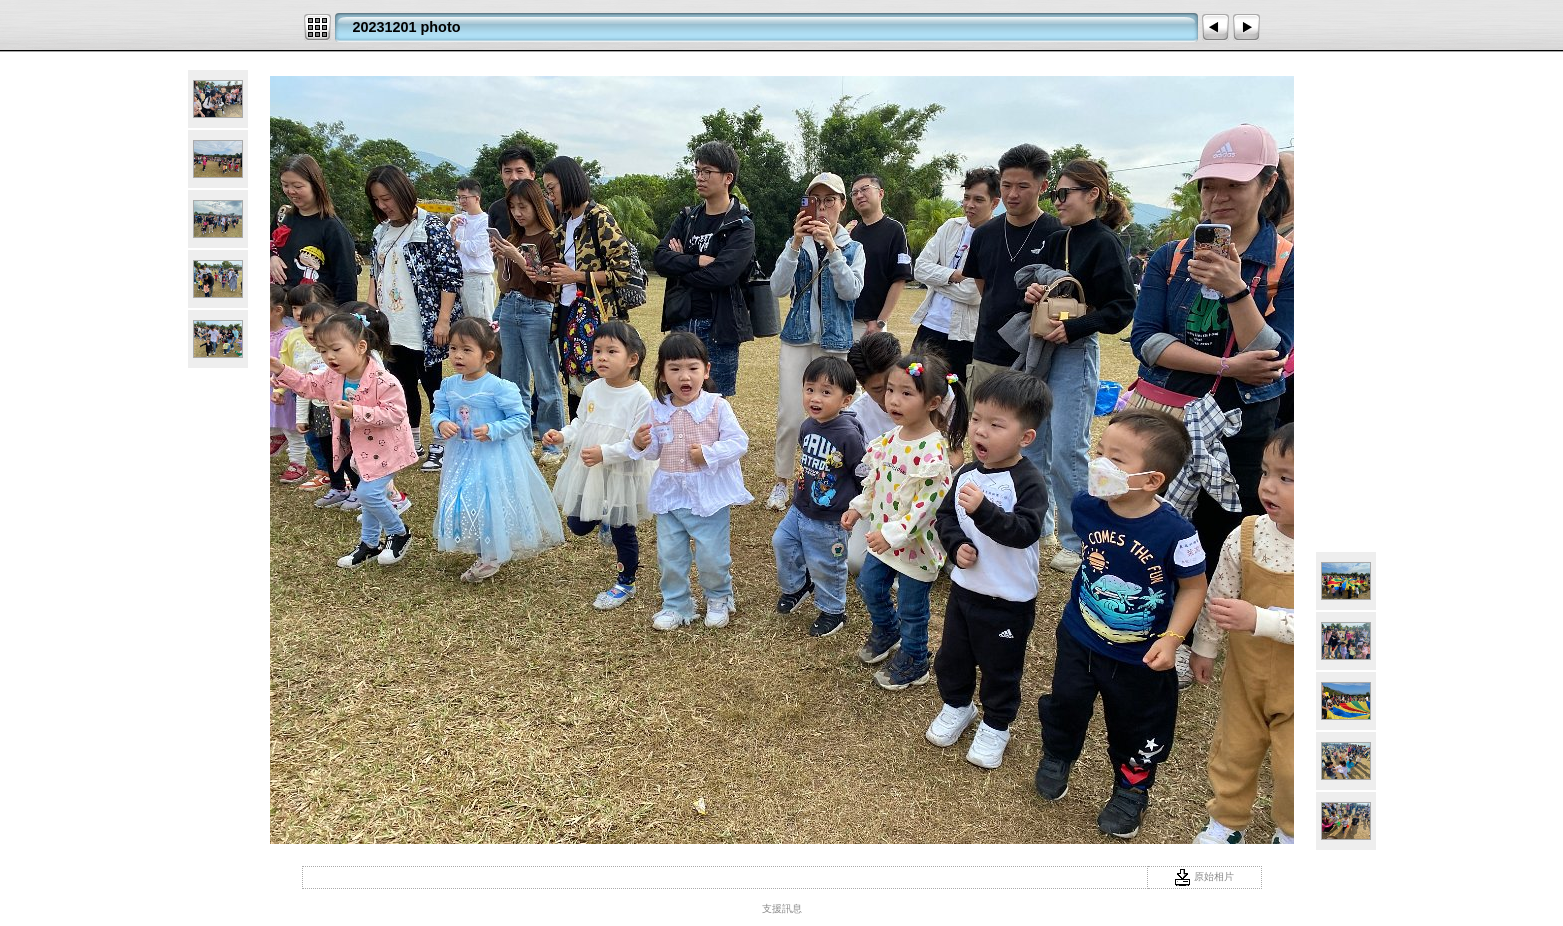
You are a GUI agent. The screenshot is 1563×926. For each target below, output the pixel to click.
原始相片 (1204, 876)
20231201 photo (407, 27)
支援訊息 (782, 908)
